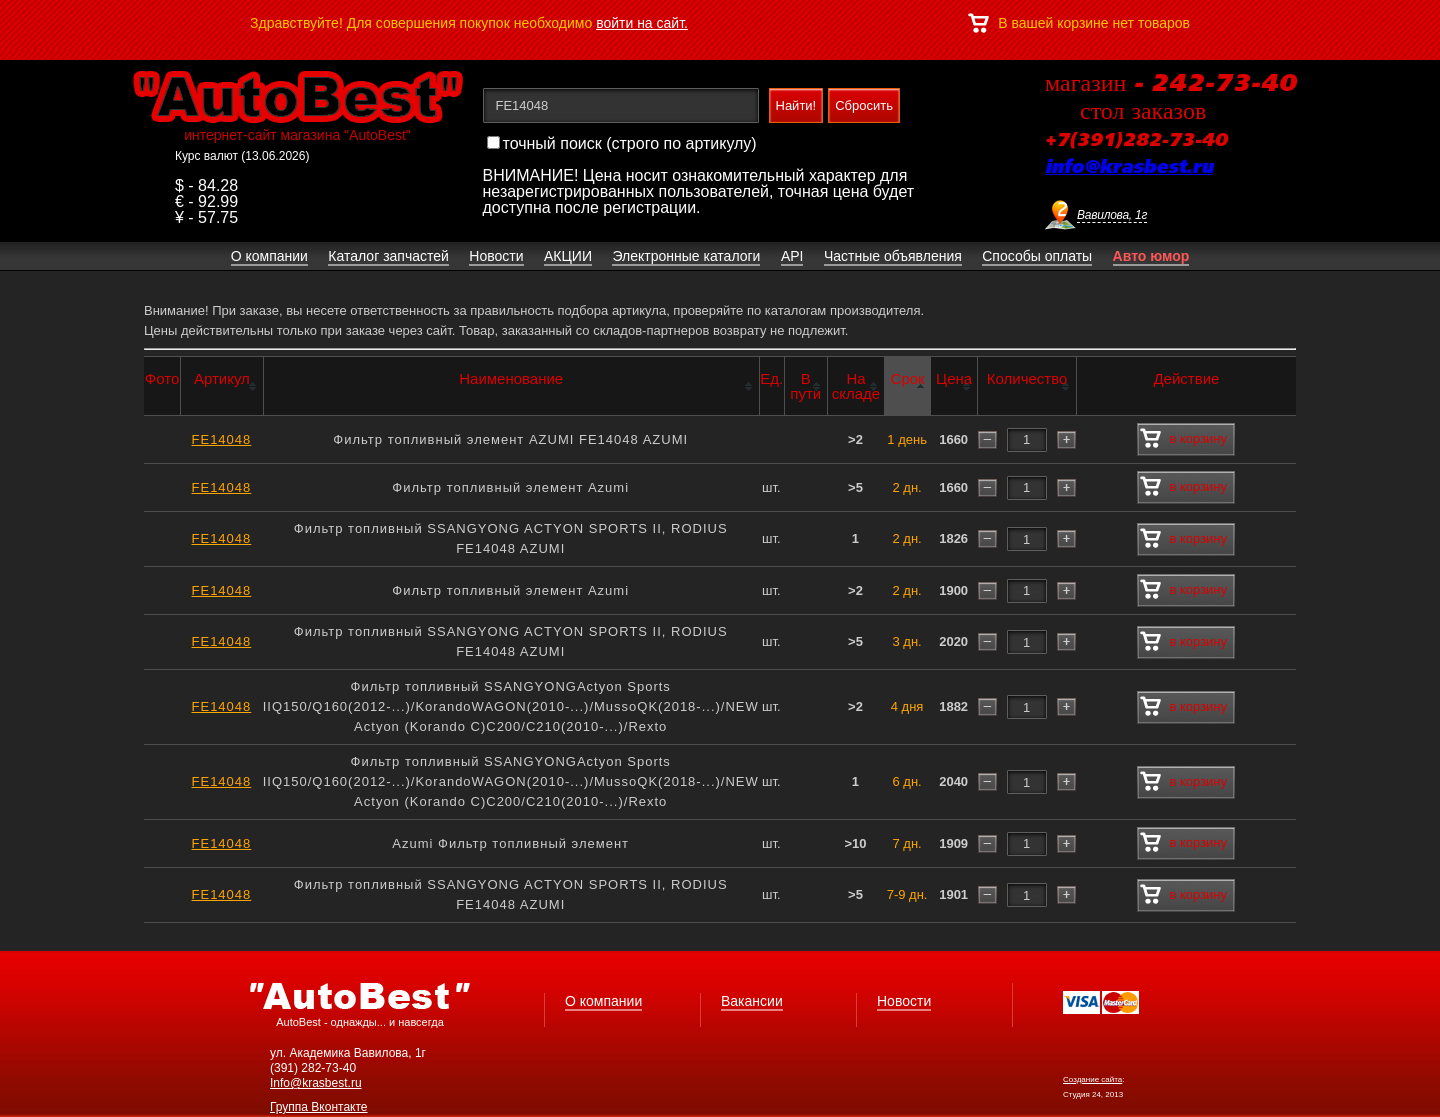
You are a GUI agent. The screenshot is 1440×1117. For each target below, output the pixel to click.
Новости (904, 1001)
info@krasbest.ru (1129, 168)
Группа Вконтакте (319, 1107)
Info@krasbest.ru (316, 1083)
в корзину (1183, 439)
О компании (603, 1001)
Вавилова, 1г (1112, 215)
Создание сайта (1092, 1079)
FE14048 (222, 439)
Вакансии (752, 1001)
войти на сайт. (642, 23)
